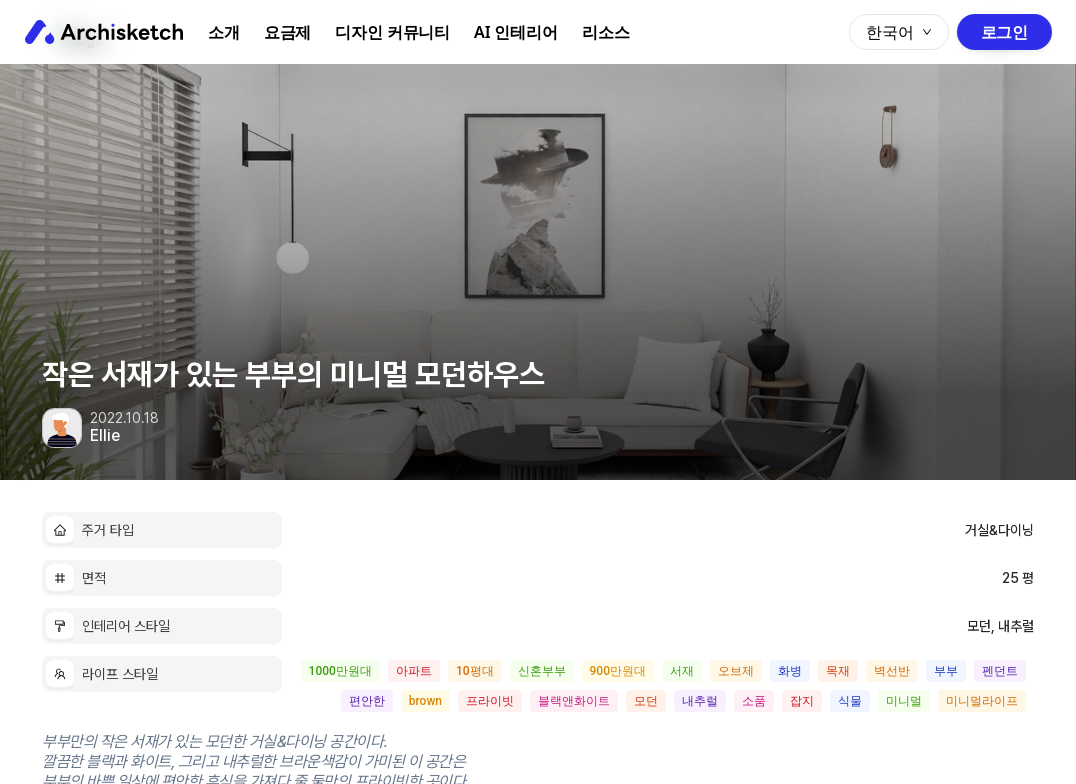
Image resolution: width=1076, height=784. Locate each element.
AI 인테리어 (516, 32)
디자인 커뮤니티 (392, 32)
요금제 (288, 32)
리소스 (606, 32)
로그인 (1004, 32)
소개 (224, 32)
